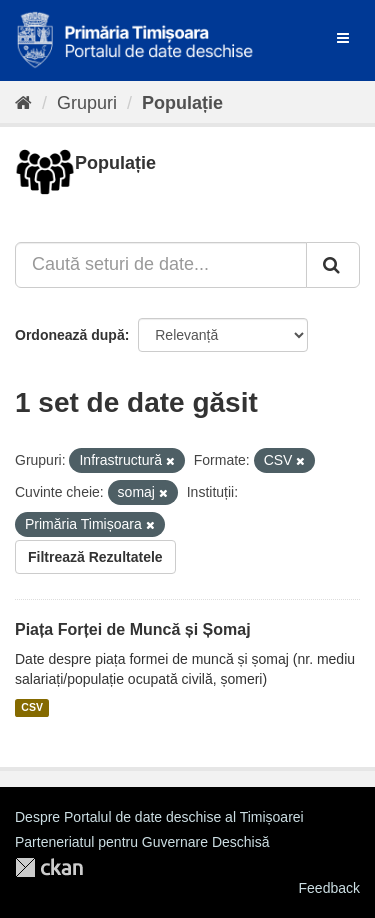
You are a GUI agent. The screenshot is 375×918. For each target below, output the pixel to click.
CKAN (49, 867)
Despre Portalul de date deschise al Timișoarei (159, 817)
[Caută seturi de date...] (161, 265)
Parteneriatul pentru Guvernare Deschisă (142, 842)
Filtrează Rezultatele (95, 557)
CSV (32, 708)
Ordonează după (70, 335)
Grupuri (87, 103)
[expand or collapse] (343, 38)
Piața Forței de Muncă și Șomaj (133, 629)
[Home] (23, 103)
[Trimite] (333, 265)
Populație (182, 103)
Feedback (329, 888)
